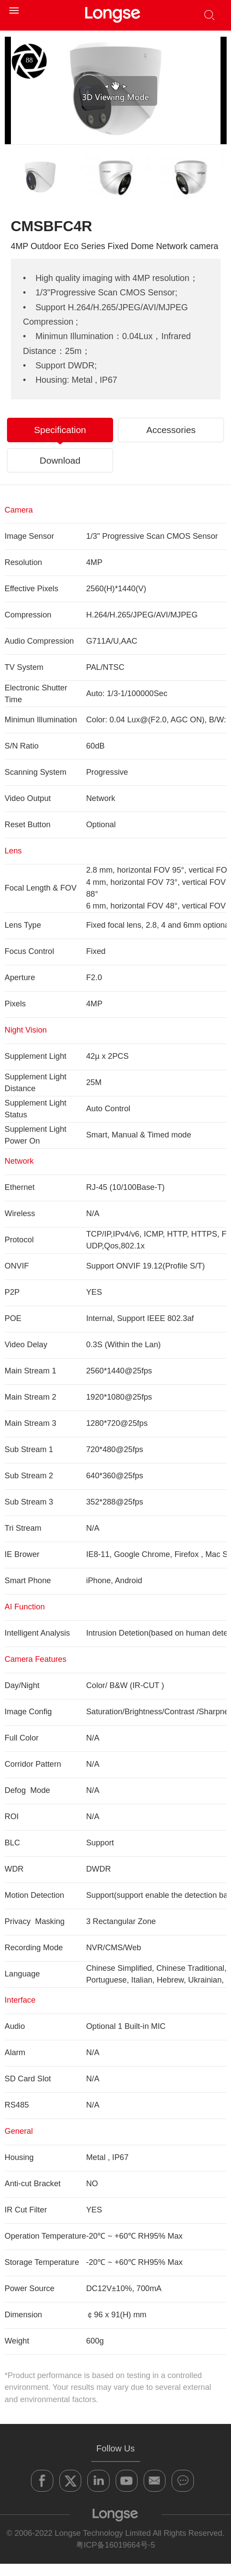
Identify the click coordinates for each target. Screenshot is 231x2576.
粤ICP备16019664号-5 (115, 2545)
